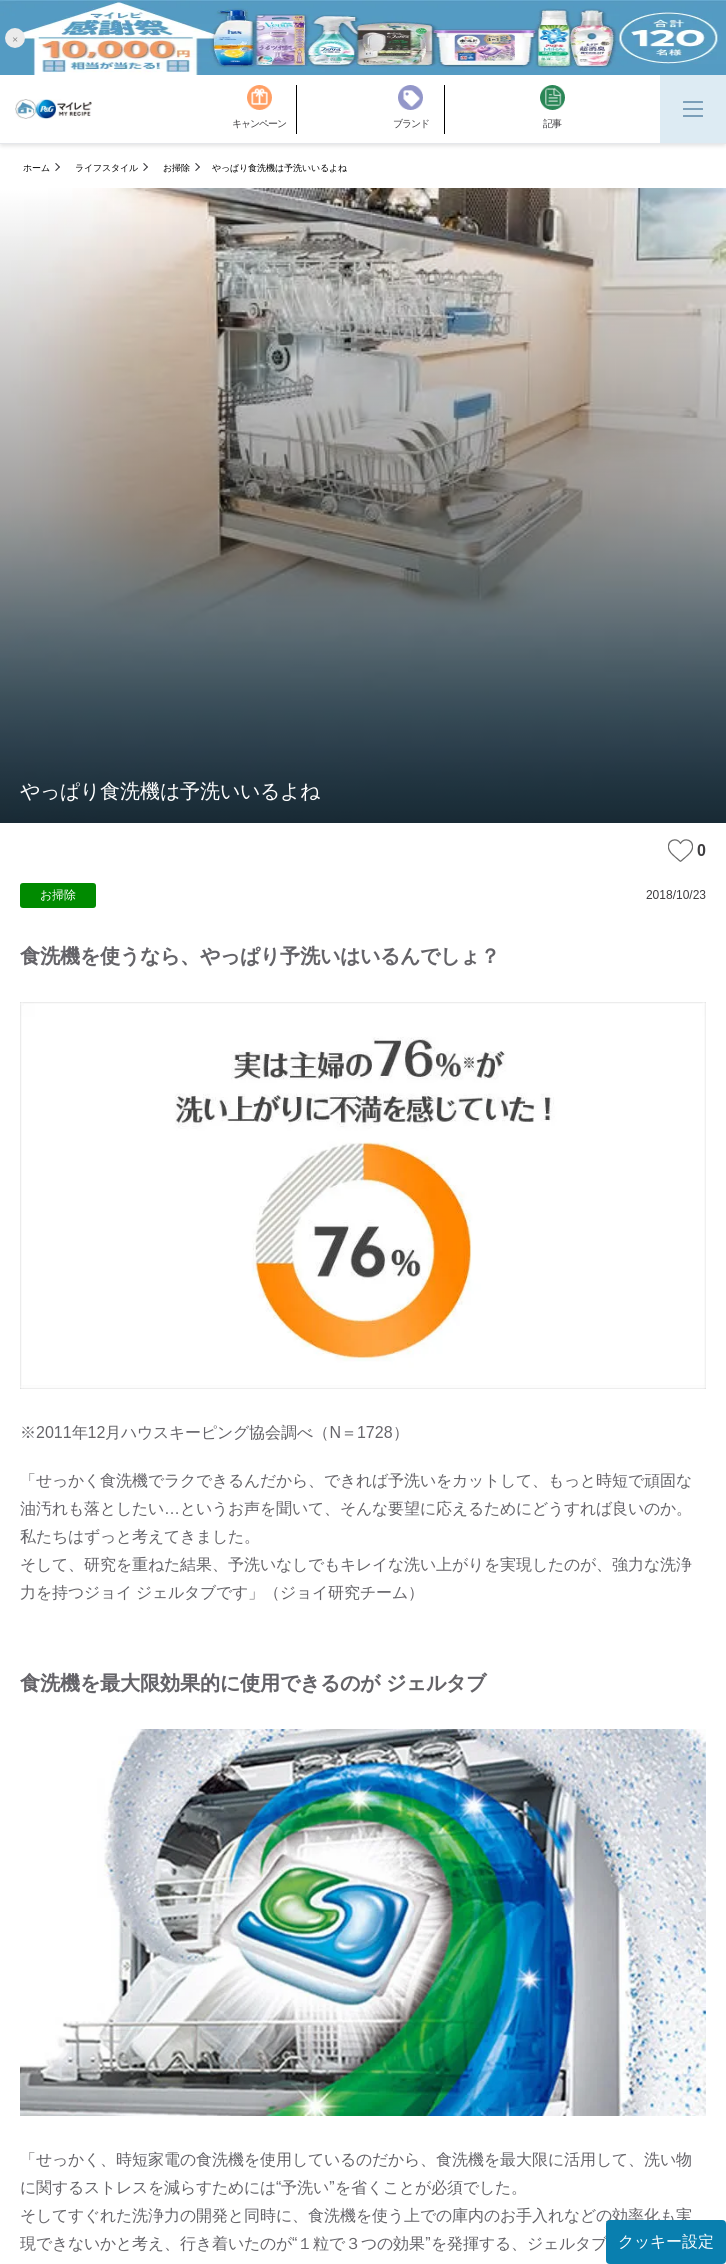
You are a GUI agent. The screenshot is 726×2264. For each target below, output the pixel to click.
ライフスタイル (106, 168)
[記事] (552, 109)
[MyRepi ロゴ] (53, 109)
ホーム (36, 168)
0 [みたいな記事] (687, 850)
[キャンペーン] (264, 109)
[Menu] (693, 109)
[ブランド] (419, 109)
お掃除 (176, 168)
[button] (15, 37)
